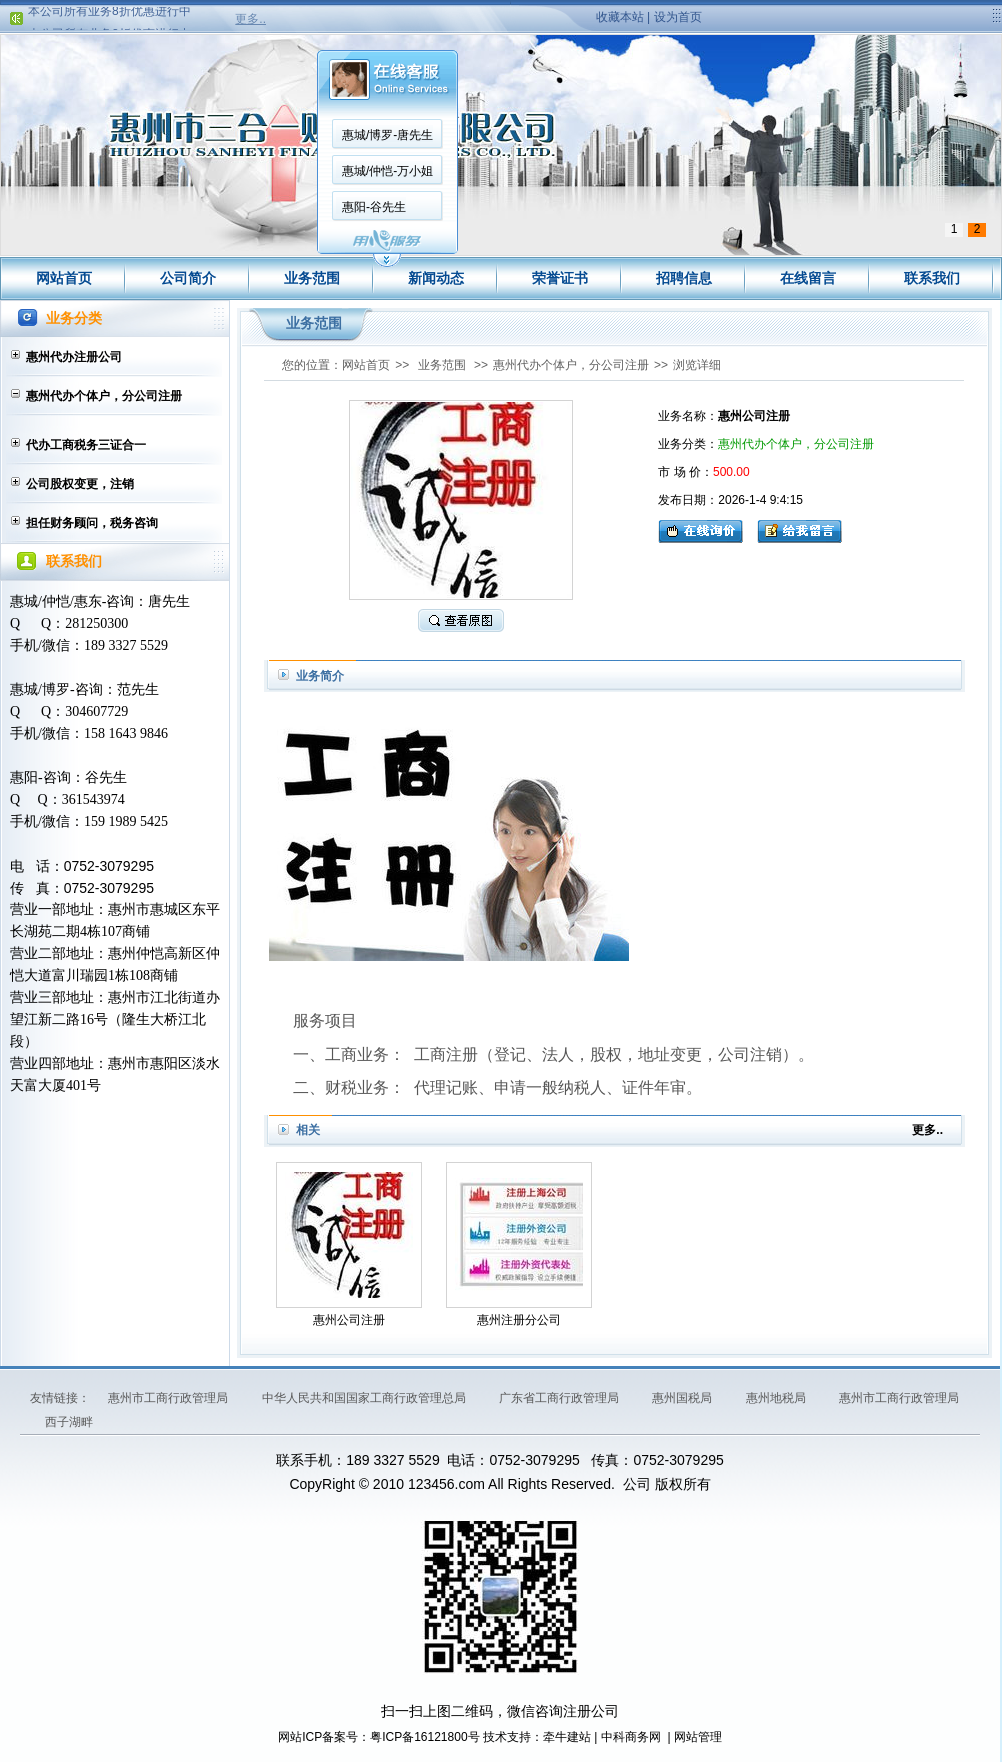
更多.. (250, 19)
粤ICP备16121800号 (424, 1737)
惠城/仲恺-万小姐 (387, 171)
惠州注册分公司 (519, 1320)
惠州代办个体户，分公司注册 (104, 396)
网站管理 (698, 1737)
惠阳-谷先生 (374, 207)
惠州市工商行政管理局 (169, 1398)
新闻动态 (436, 278)
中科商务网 (631, 1737)
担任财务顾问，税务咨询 (92, 523)
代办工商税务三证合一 (86, 445)
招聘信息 (684, 278)
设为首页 (678, 17)
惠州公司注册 (349, 1320)
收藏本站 (620, 17)
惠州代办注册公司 (74, 357)
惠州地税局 (777, 1398)
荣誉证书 (560, 278)
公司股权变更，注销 (80, 484)
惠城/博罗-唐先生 (387, 135)
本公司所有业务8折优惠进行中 (109, 15)
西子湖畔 (69, 1422)
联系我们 (932, 278)
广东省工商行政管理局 (560, 1398)
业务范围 (312, 278)
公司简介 (188, 278)
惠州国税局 (683, 1398)
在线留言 (808, 278)
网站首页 (64, 278)
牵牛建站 (567, 1737)
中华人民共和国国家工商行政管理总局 (365, 1398)
